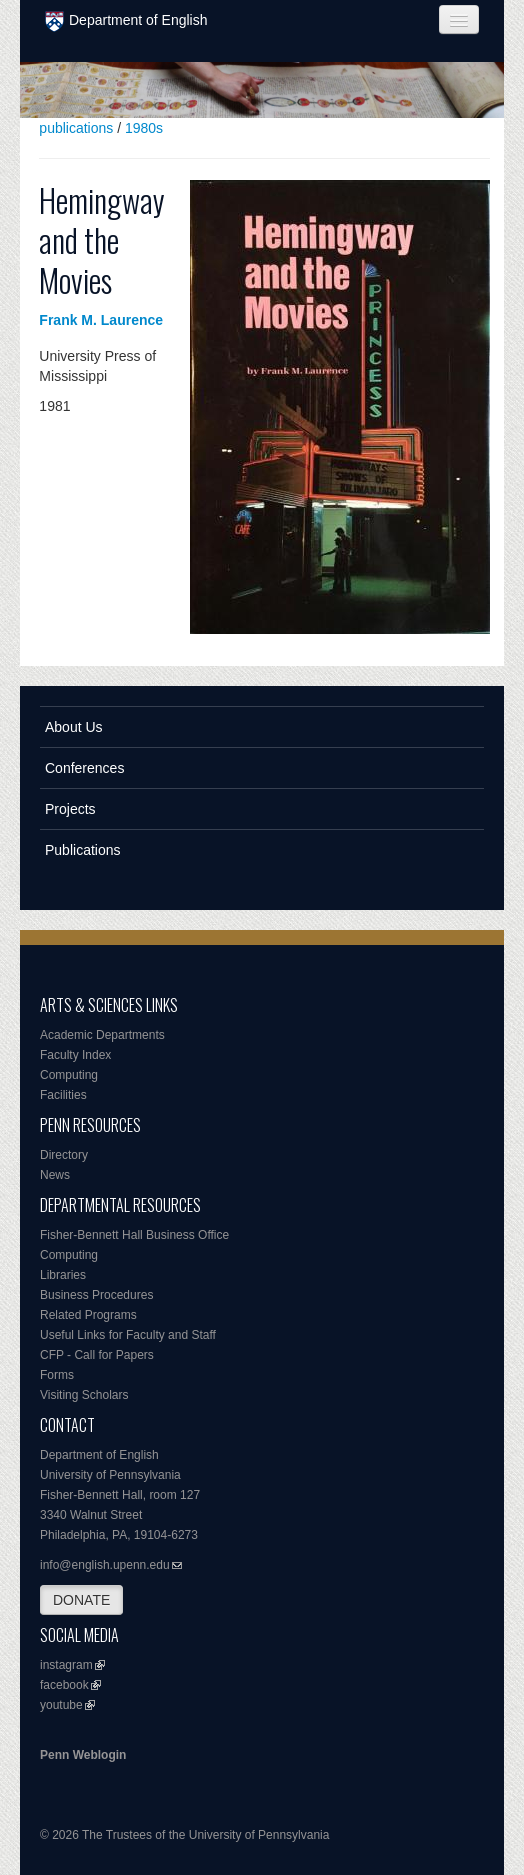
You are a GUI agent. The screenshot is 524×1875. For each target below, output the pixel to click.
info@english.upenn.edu (105, 1565)
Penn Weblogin (83, 1755)
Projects (70, 809)
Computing (69, 1075)
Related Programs (88, 1315)
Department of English (126, 21)
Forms (57, 1375)
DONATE (81, 1600)
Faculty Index (75, 1055)
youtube (61, 1705)
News (55, 1175)
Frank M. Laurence (101, 320)
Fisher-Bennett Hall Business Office (134, 1235)
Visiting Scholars (84, 1395)
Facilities (63, 1095)
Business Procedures (96, 1295)
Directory (64, 1155)
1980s (144, 128)
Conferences (84, 768)
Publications (83, 850)
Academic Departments (102, 1035)
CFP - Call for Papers (97, 1355)
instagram (66, 1665)
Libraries (63, 1275)
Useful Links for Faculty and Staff (128, 1335)
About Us (74, 727)
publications (76, 128)
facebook (64, 1685)
